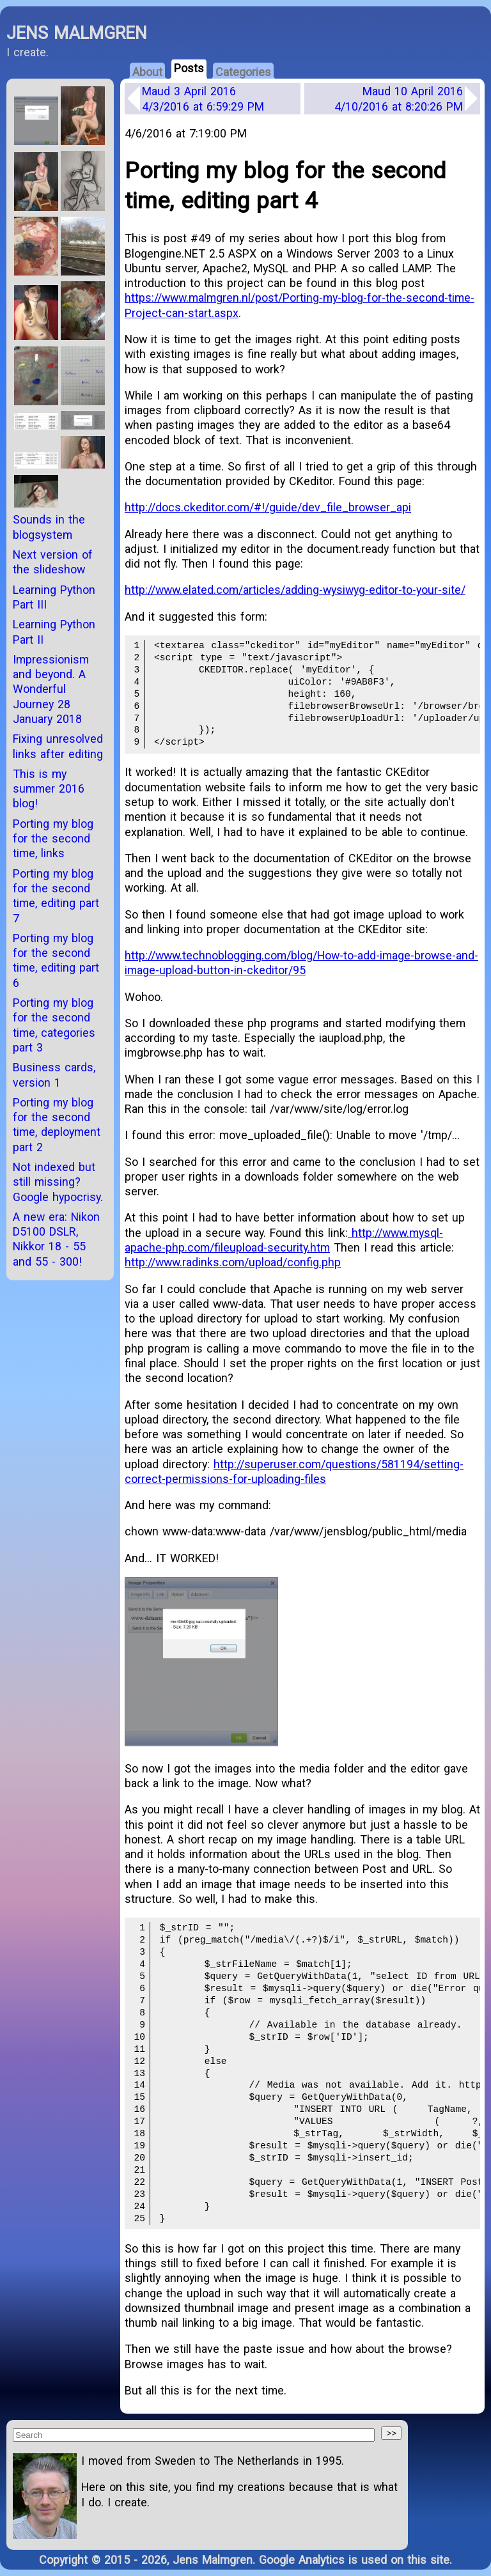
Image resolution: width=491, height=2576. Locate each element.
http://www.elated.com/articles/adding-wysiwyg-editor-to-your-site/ (295, 589)
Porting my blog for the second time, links (53, 838)
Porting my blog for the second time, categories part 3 (54, 1025)
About (147, 72)
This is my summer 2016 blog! (48, 789)
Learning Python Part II (54, 631)
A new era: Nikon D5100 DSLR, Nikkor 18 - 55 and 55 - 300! (56, 1239)
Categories (243, 72)
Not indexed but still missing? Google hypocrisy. (58, 1182)
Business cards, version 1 (54, 1074)
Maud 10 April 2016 (398, 98)
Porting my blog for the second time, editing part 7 (56, 896)
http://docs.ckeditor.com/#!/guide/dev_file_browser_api (268, 507)
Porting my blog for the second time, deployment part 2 (56, 1125)
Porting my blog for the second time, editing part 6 (56, 960)
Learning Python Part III (54, 597)
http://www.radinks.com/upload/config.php (233, 1262)
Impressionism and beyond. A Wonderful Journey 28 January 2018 (51, 689)
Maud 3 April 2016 (203, 98)
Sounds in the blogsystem (49, 527)
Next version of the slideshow (53, 562)
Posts (189, 68)
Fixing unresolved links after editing (58, 746)
